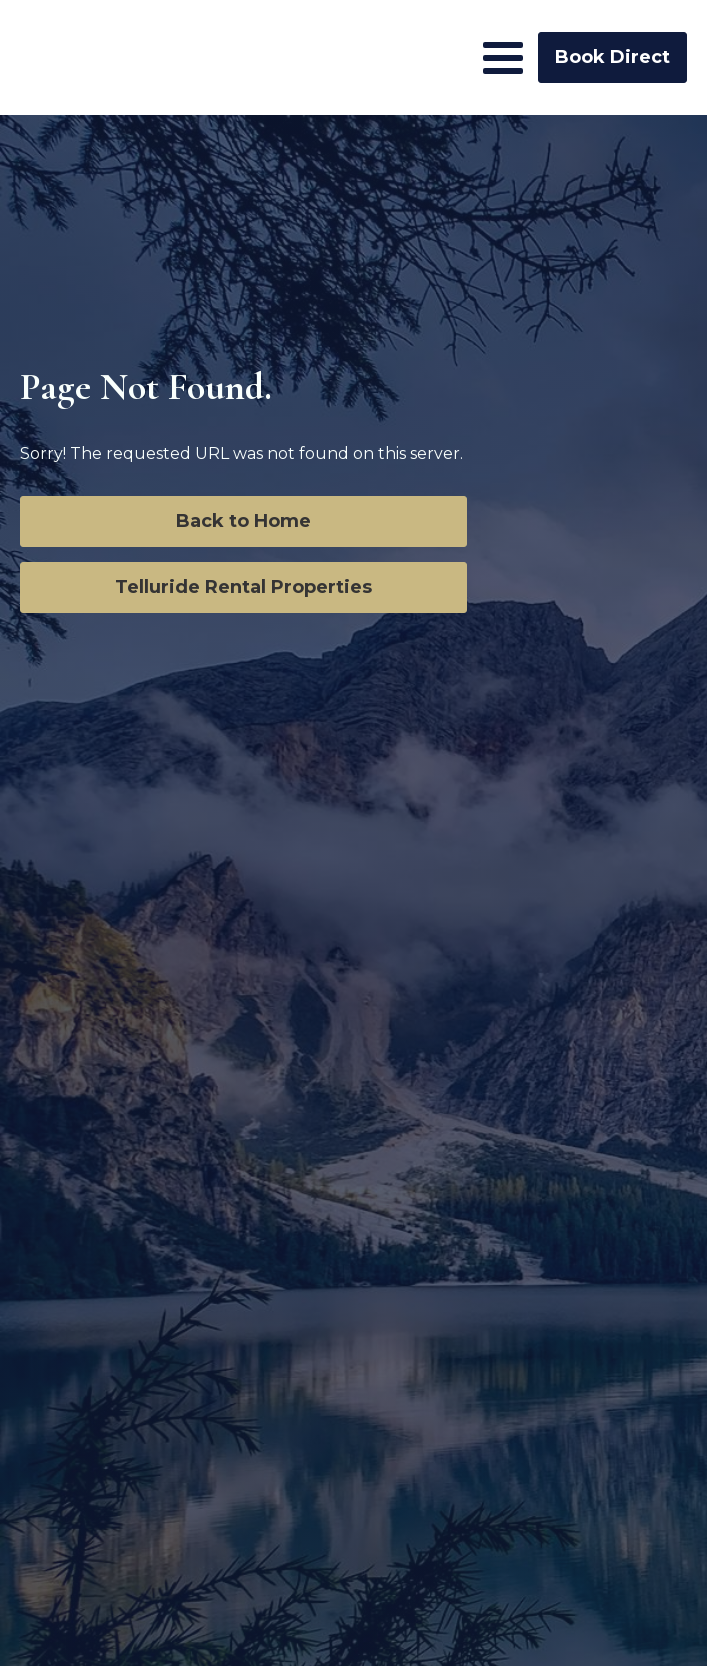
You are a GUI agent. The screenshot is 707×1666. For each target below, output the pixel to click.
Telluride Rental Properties (243, 587)
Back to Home (243, 521)
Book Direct (612, 57)
